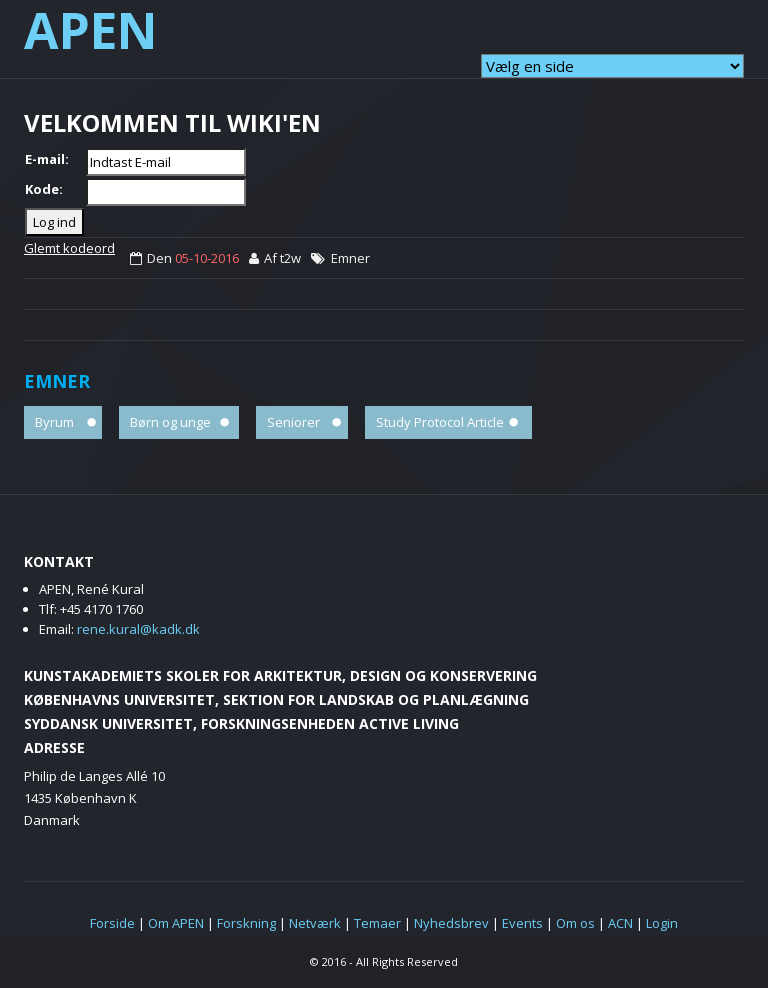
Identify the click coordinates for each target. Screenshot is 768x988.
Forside (112, 923)
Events (522, 923)
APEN (91, 30)
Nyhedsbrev (451, 923)
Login (662, 923)
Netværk (315, 923)
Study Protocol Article (440, 422)
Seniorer (293, 422)
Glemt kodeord (69, 248)
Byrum (54, 422)
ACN (620, 923)
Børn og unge (170, 422)
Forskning (246, 923)
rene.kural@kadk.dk (138, 629)
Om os (575, 923)
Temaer (377, 923)
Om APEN (176, 923)
